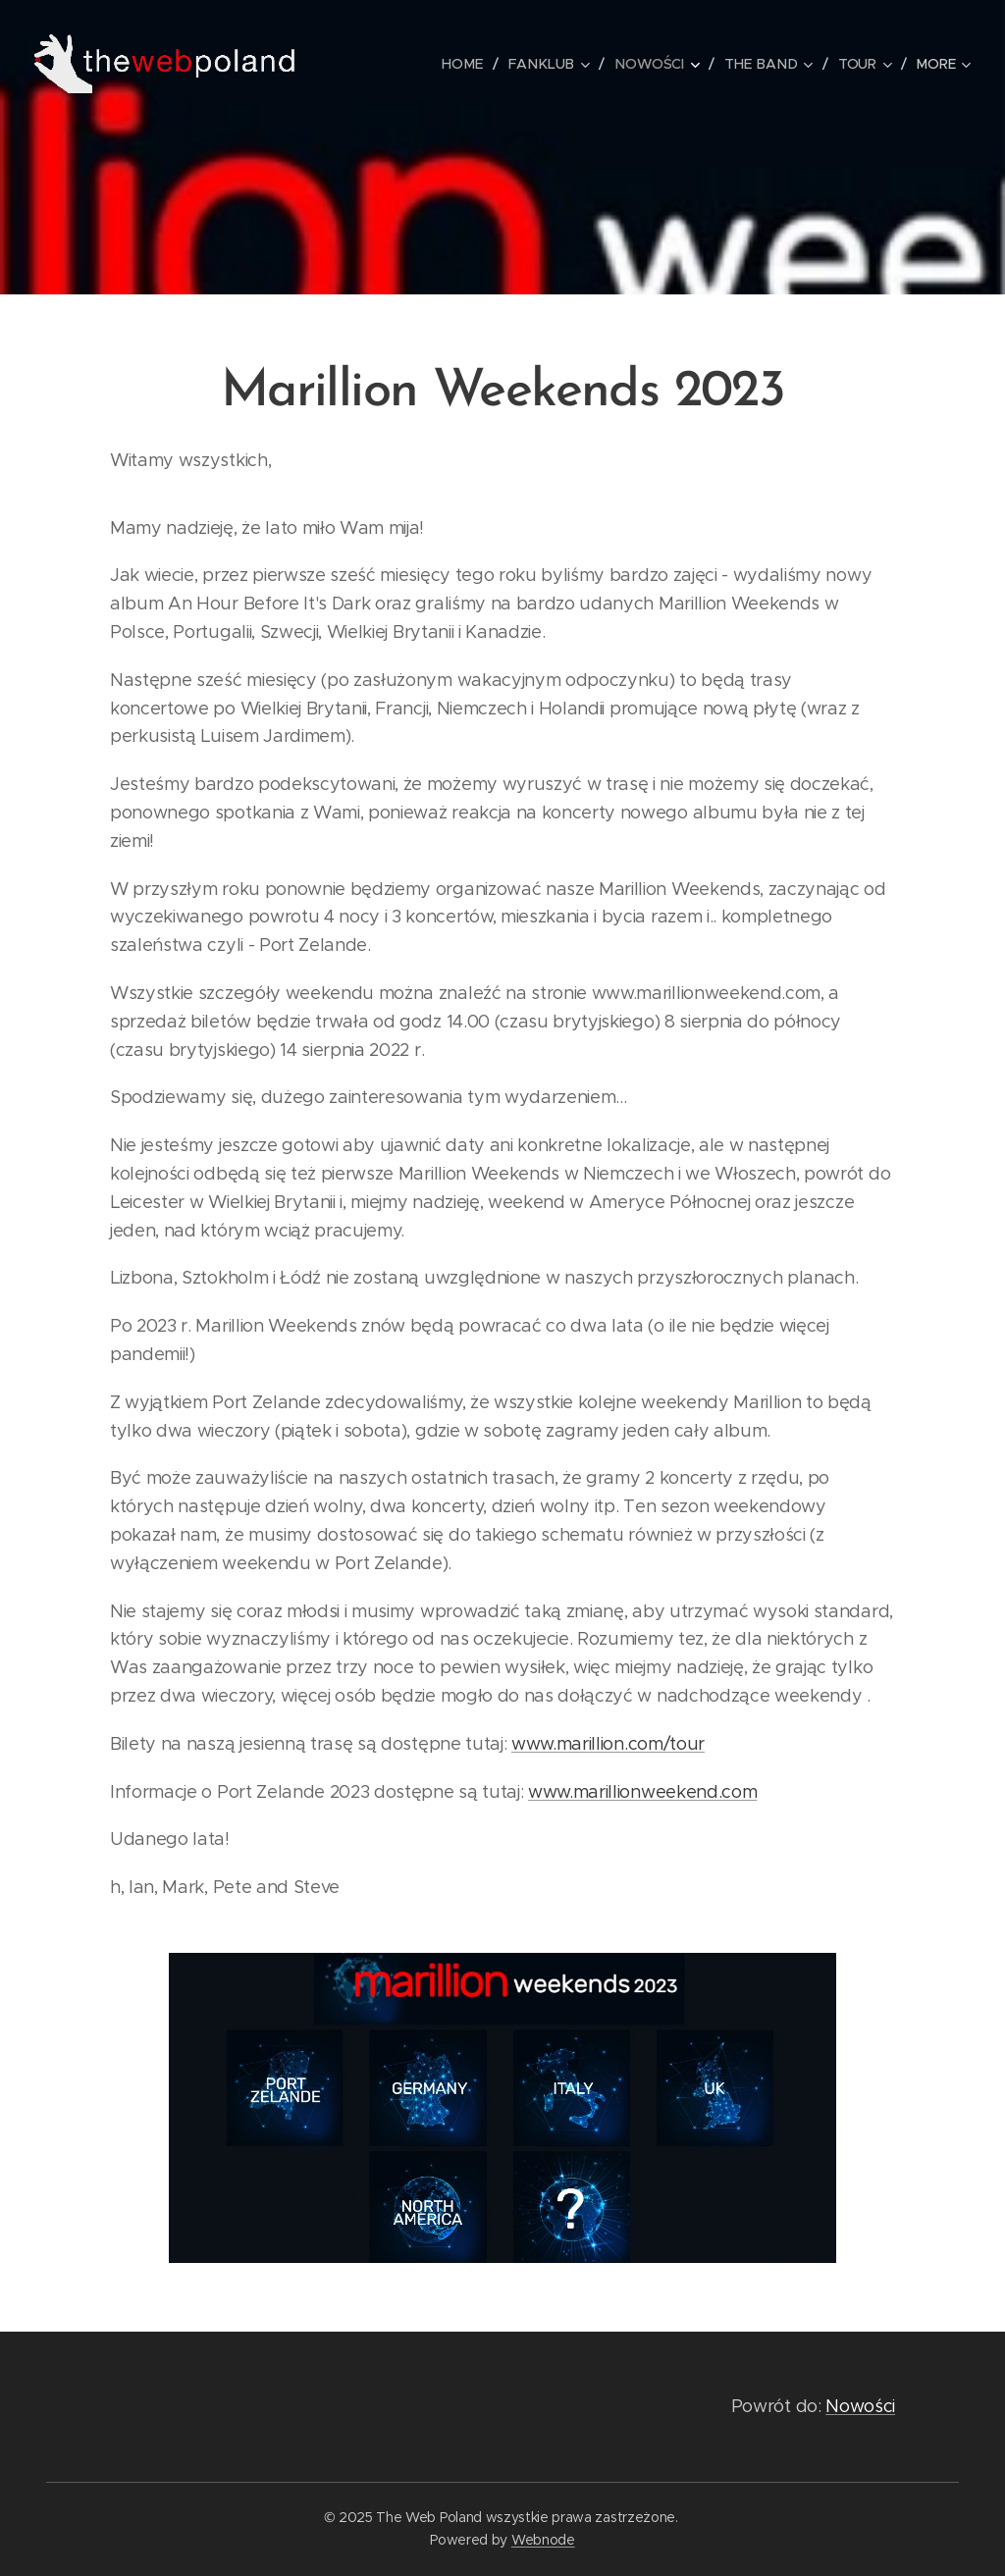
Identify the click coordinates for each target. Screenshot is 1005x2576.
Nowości (860, 2406)
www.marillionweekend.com (642, 1792)
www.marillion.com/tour (608, 1744)
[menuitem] (472, 63)
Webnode (543, 2540)
